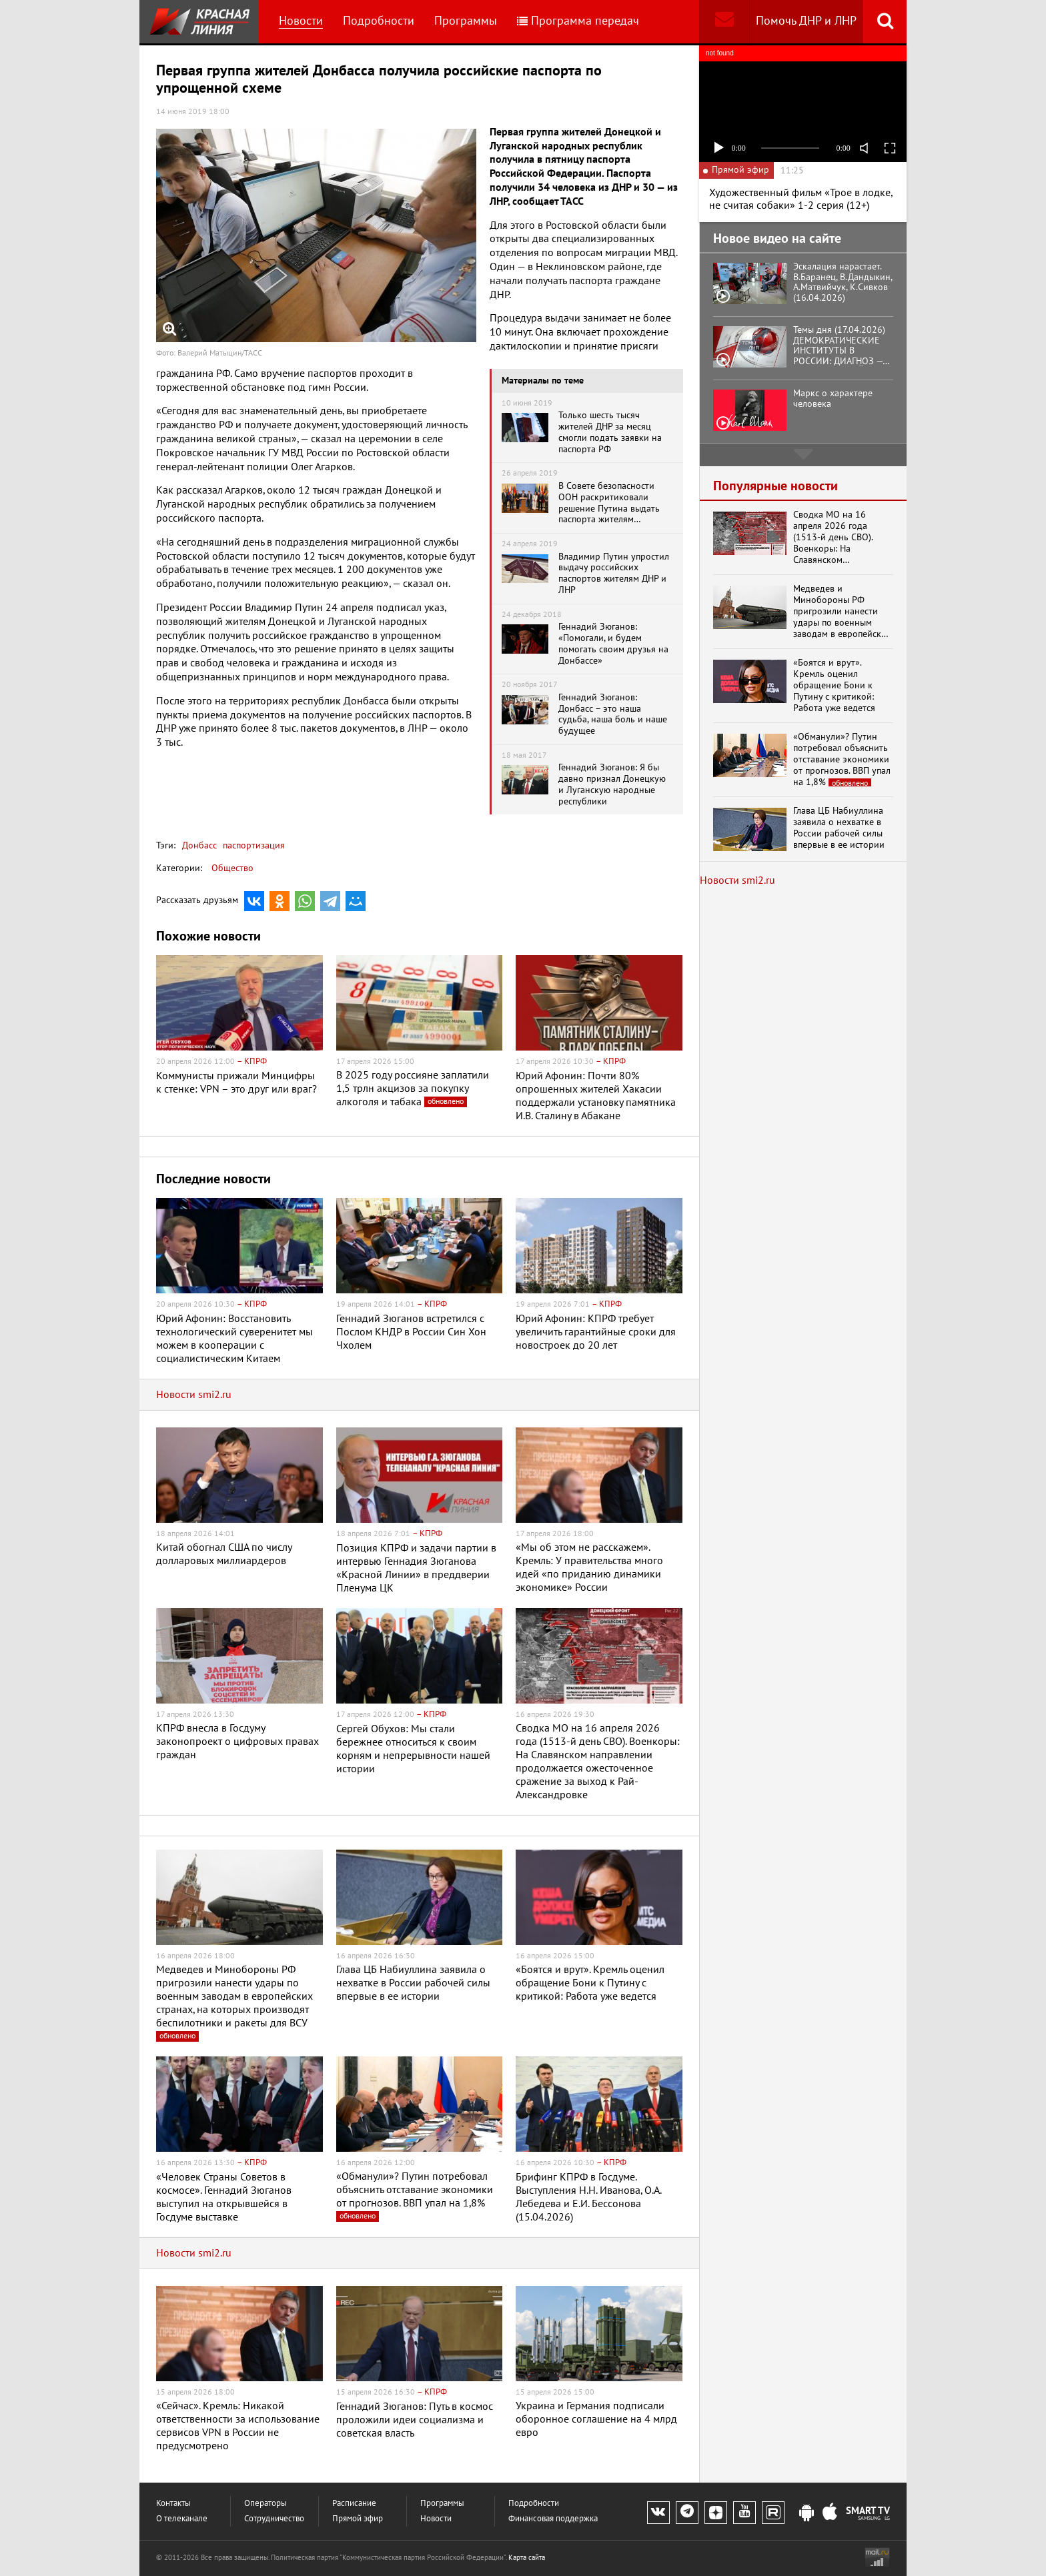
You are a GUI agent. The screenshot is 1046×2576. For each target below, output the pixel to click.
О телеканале (181, 2519)
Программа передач (578, 21)
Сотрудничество (274, 2519)
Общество (232, 868)
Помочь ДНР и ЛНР (806, 21)
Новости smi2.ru (193, 1395)
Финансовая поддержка (553, 2519)
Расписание (354, 2503)
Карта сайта (526, 2557)
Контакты (173, 2503)
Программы (465, 21)
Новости (301, 21)
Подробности (378, 21)
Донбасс (199, 845)
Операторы (265, 2503)
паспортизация (252, 845)
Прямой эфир (357, 2519)
